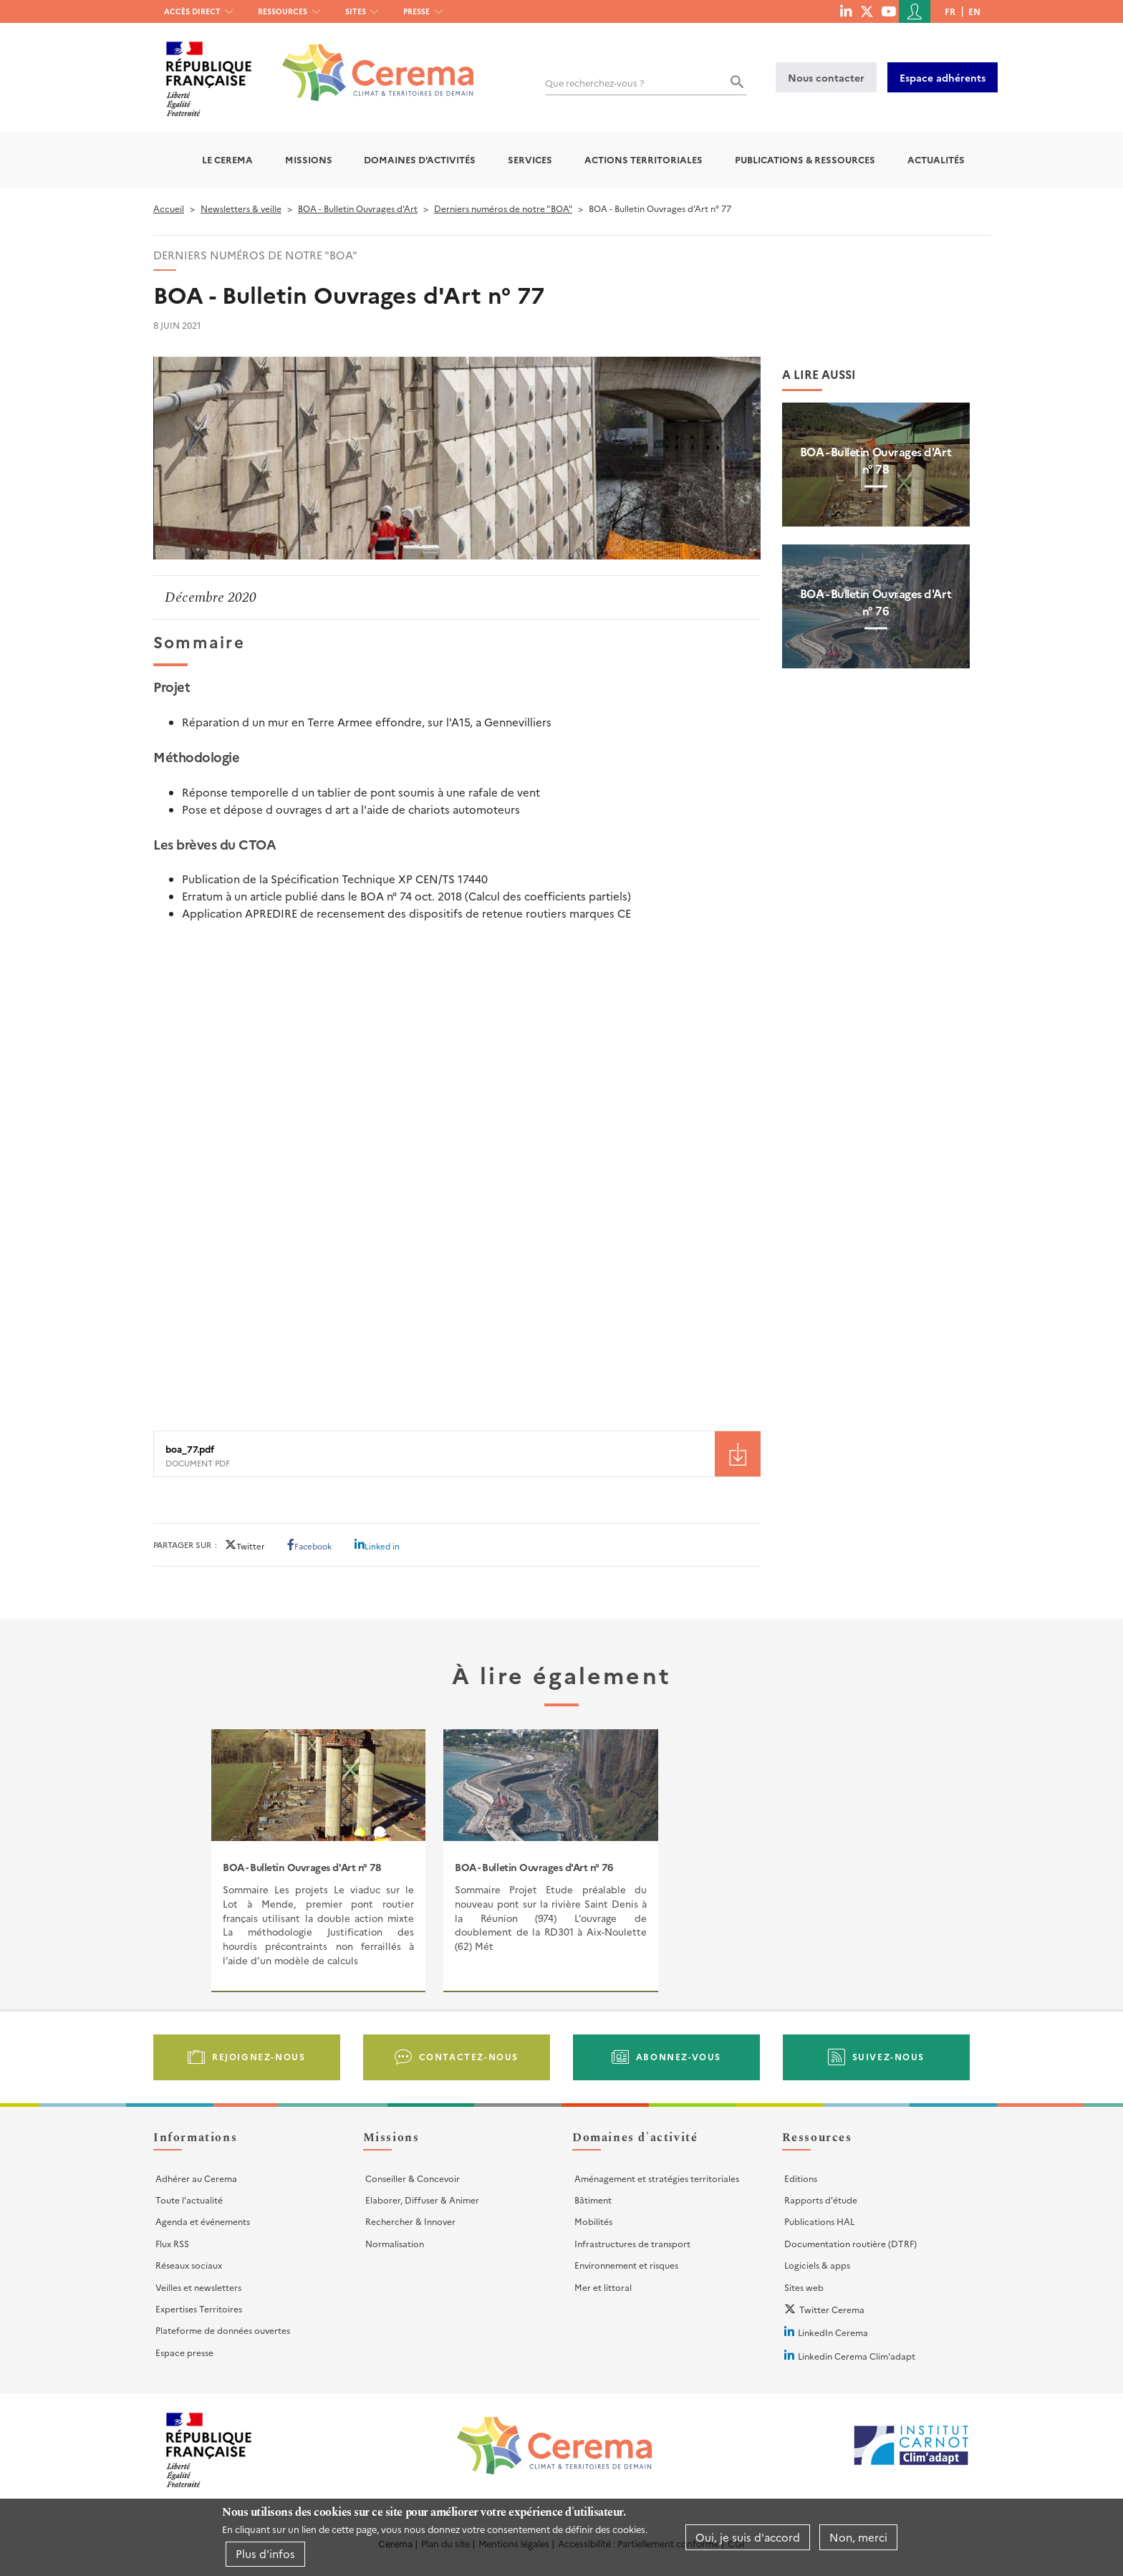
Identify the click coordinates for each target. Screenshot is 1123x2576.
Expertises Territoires (198, 2308)
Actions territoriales (643, 159)
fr (950, 11)
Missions (308, 159)
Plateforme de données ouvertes (222, 2330)
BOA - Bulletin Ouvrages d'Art (358, 208)
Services (530, 159)
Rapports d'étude (820, 2199)
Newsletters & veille (241, 208)
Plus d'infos (265, 2553)
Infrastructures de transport (632, 2243)
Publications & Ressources (805, 159)
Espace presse (184, 2352)
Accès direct (192, 11)
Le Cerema (227, 159)
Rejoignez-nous (258, 2056)
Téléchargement (738, 1453)
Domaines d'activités (420, 159)
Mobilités (593, 2221)
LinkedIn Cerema (833, 2332)
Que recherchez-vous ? (595, 82)
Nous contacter (826, 77)
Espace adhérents (942, 77)
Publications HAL (819, 2221)
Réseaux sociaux (188, 2265)
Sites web (804, 2287)
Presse (416, 11)
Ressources (282, 11)
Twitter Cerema (831, 2309)
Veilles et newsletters (198, 2287)
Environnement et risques (626, 2265)
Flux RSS (172, 2243)
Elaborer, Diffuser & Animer (422, 2199)
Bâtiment (593, 2199)
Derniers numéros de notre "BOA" (503, 208)
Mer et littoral (603, 2287)
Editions (800, 2178)
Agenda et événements (202, 2221)
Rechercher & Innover (410, 2221)
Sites (355, 11)
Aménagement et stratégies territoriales (656, 2178)
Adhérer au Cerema (196, 2178)
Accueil (168, 208)
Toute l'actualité (189, 2199)
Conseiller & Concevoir (412, 2178)
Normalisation (394, 2243)
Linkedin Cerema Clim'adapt (856, 2356)
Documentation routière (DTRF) (850, 2243)
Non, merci (858, 2536)
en (974, 11)
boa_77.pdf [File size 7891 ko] (189, 1449)
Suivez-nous (888, 2056)
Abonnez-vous (678, 2056)
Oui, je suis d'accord (747, 2536)
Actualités (936, 159)
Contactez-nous (469, 2056)
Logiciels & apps (817, 2265)
